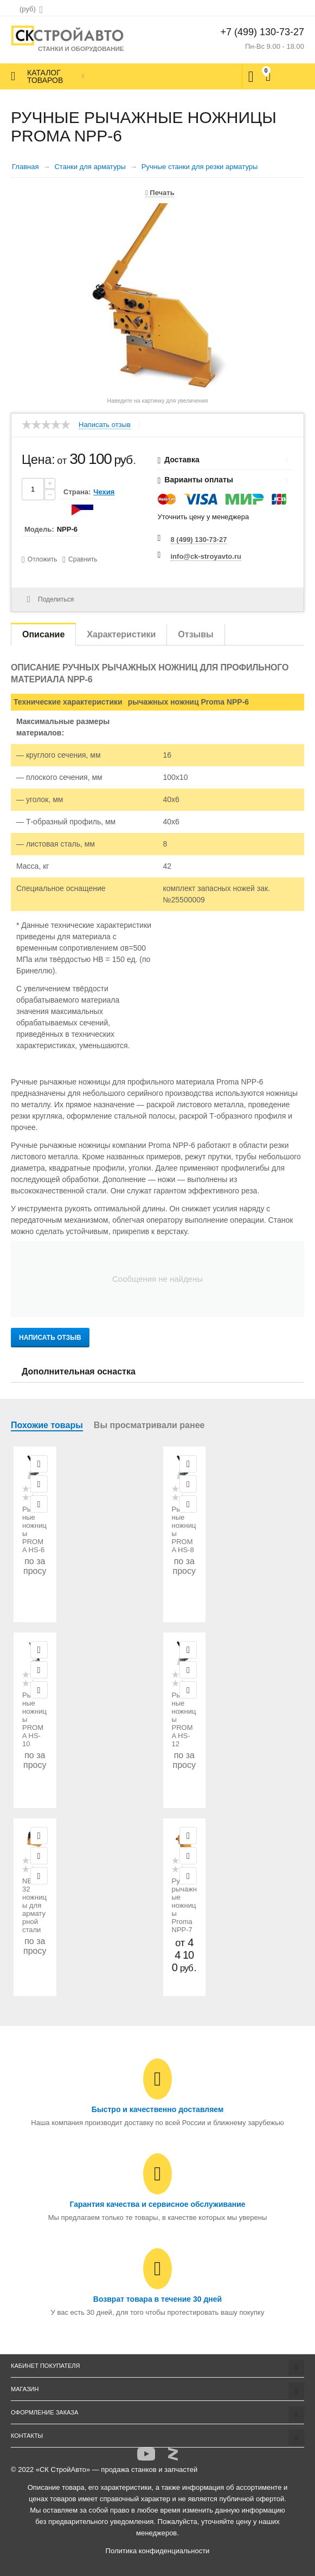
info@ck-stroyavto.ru (206, 556)
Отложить (42, 559)
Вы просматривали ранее (149, 1425)
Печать (159, 193)
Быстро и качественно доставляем (158, 2109)
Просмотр (39, 1464)
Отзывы (195, 634)
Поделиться (50, 599)
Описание (43, 634)
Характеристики (121, 634)
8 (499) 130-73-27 (199, 539)
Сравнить (82, 559)
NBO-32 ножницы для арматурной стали (34, 1905)
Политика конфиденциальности (158, 2551)
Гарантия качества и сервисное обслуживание (157, 2204)
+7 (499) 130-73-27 (262, 32)
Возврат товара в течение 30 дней (157, 2299)
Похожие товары (47, 1425)
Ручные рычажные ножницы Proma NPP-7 (184, 1905)
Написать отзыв (105, 425)
